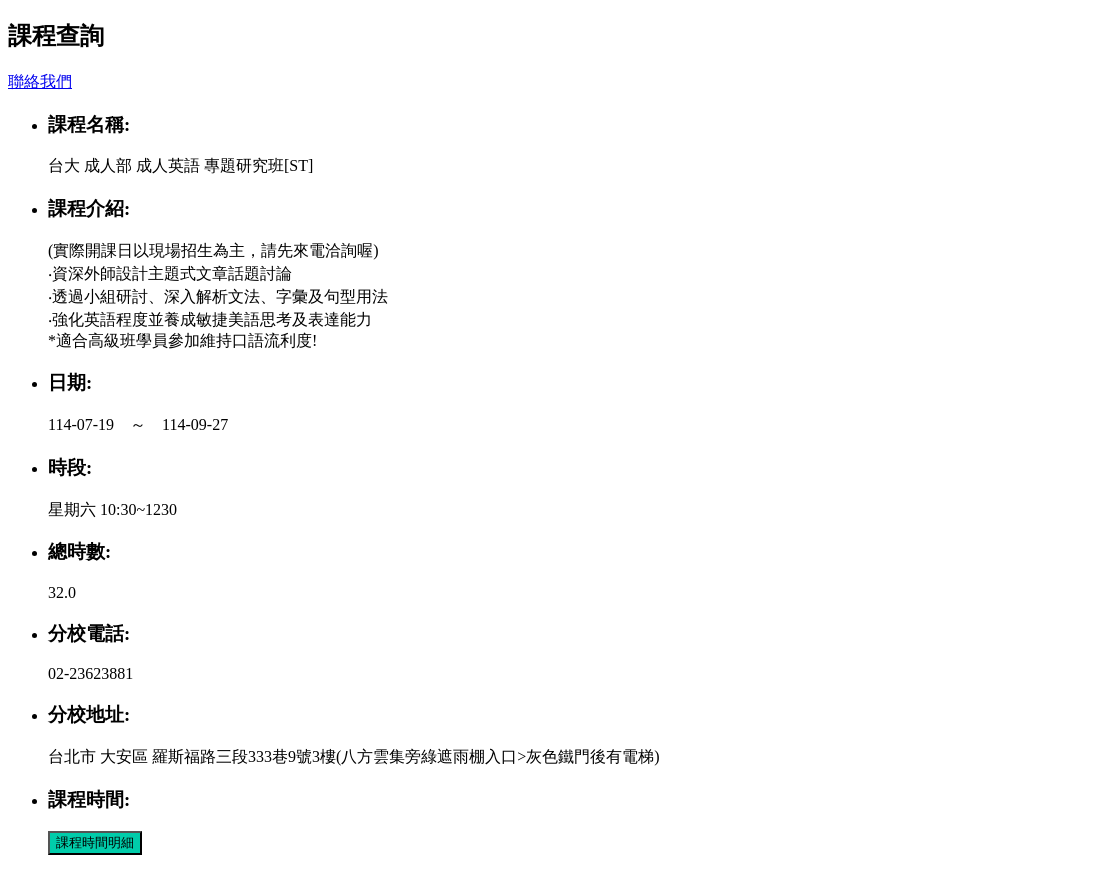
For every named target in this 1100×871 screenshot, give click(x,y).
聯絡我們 (40, 81)
